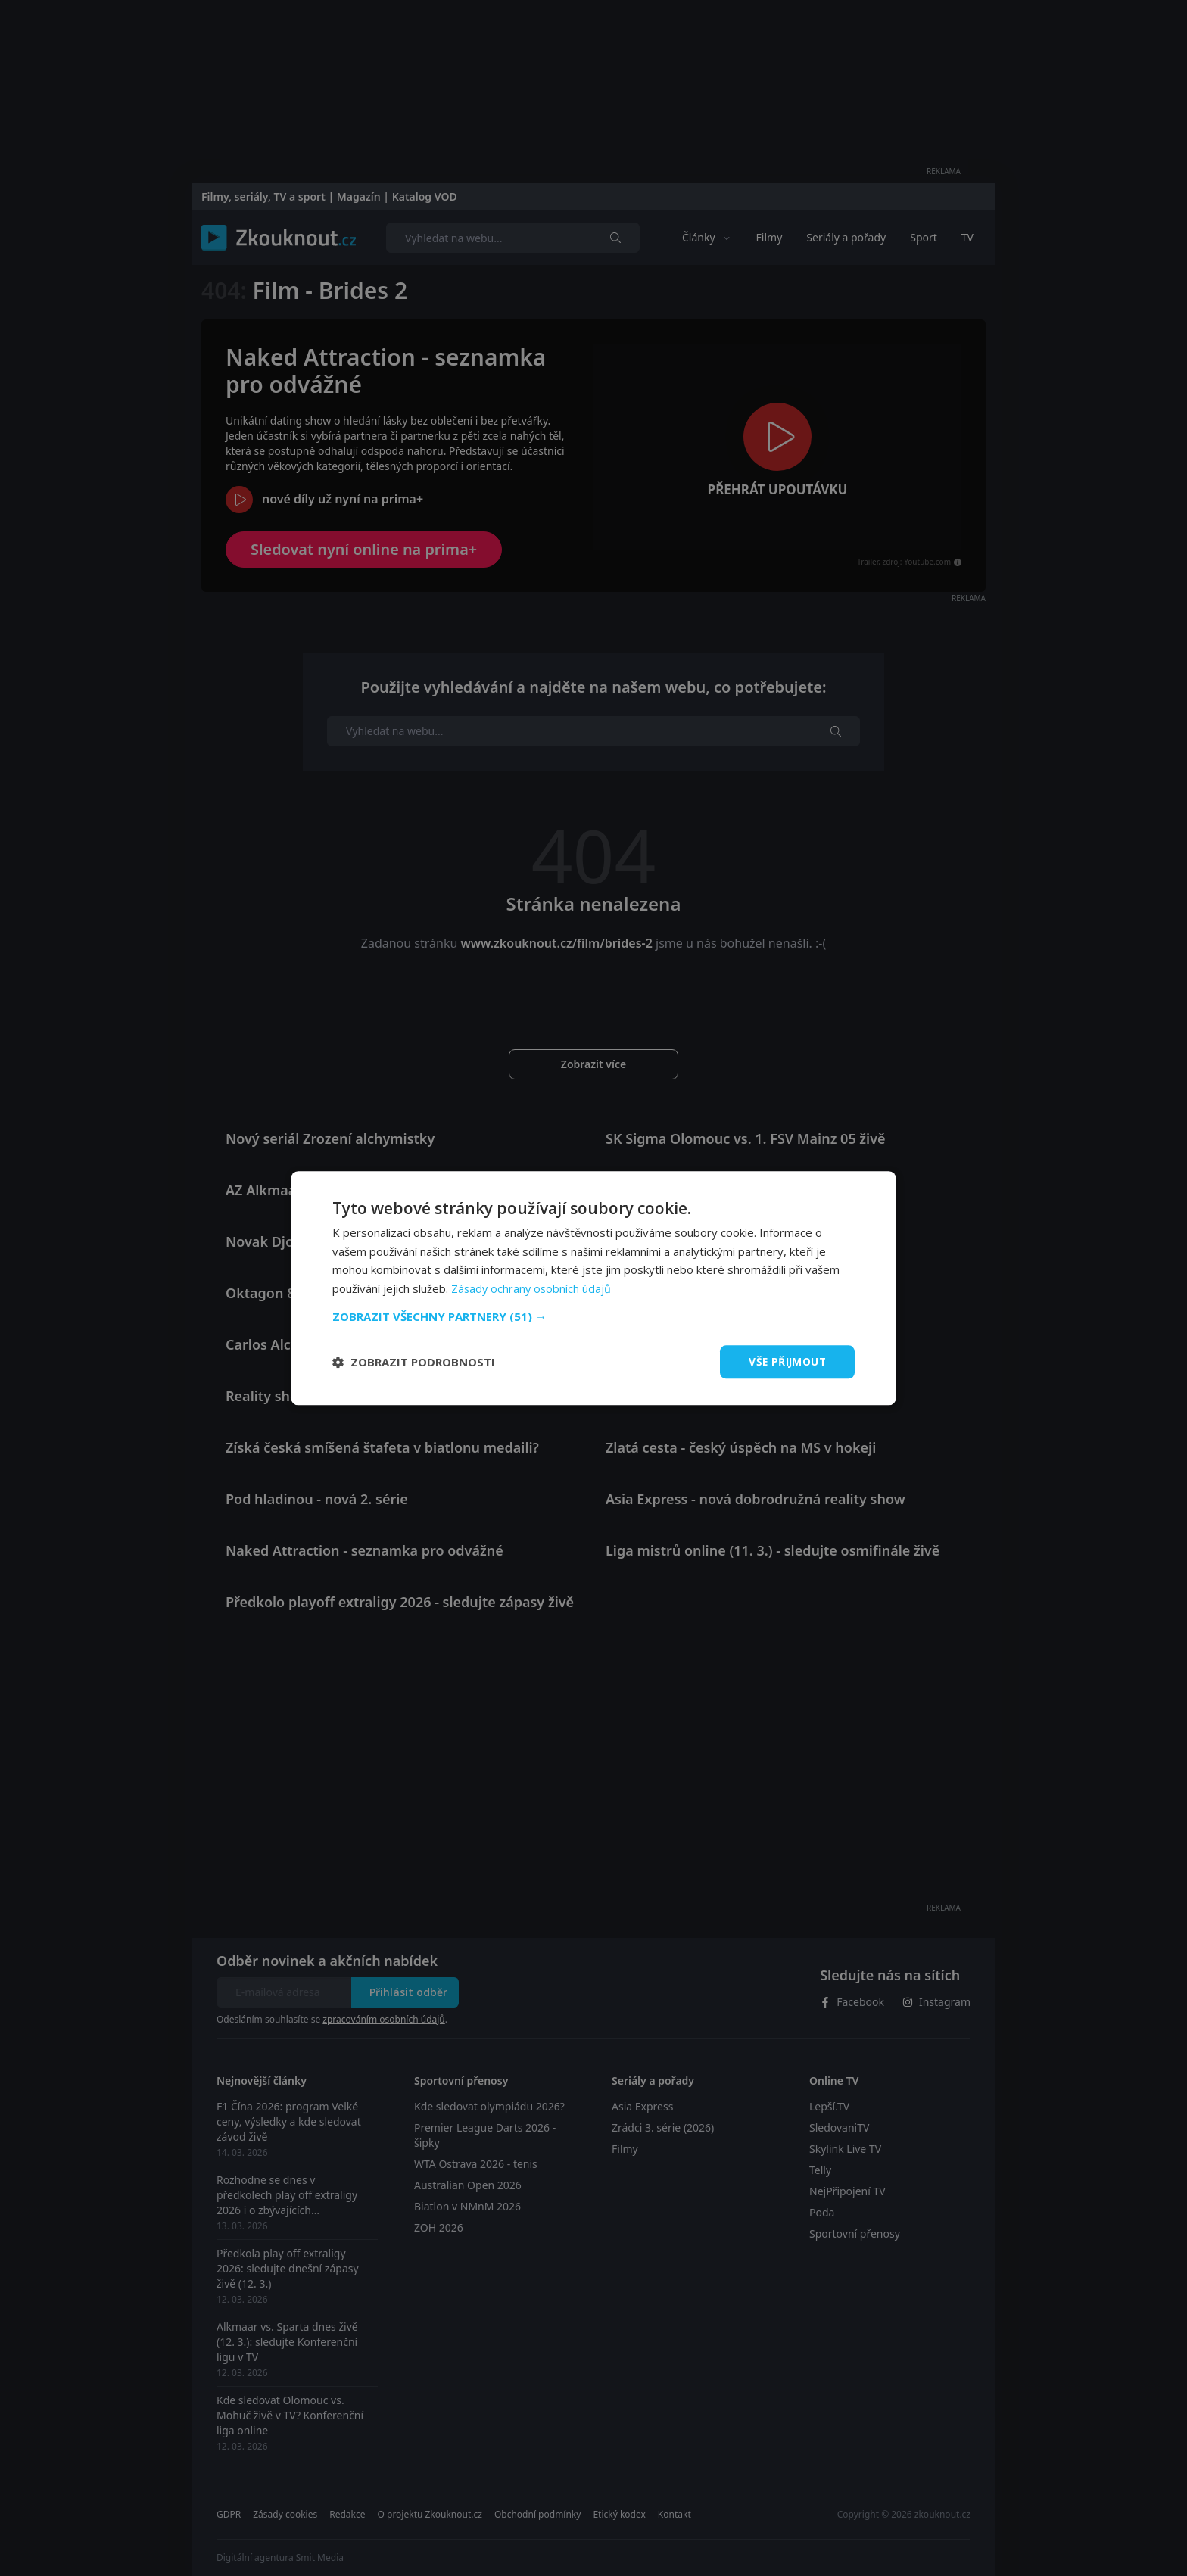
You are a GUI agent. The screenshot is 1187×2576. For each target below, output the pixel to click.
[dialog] (593, 1287)
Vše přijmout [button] (786, 1361)
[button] (593, 1316)
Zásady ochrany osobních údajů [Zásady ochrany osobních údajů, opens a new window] (532, 1288)
